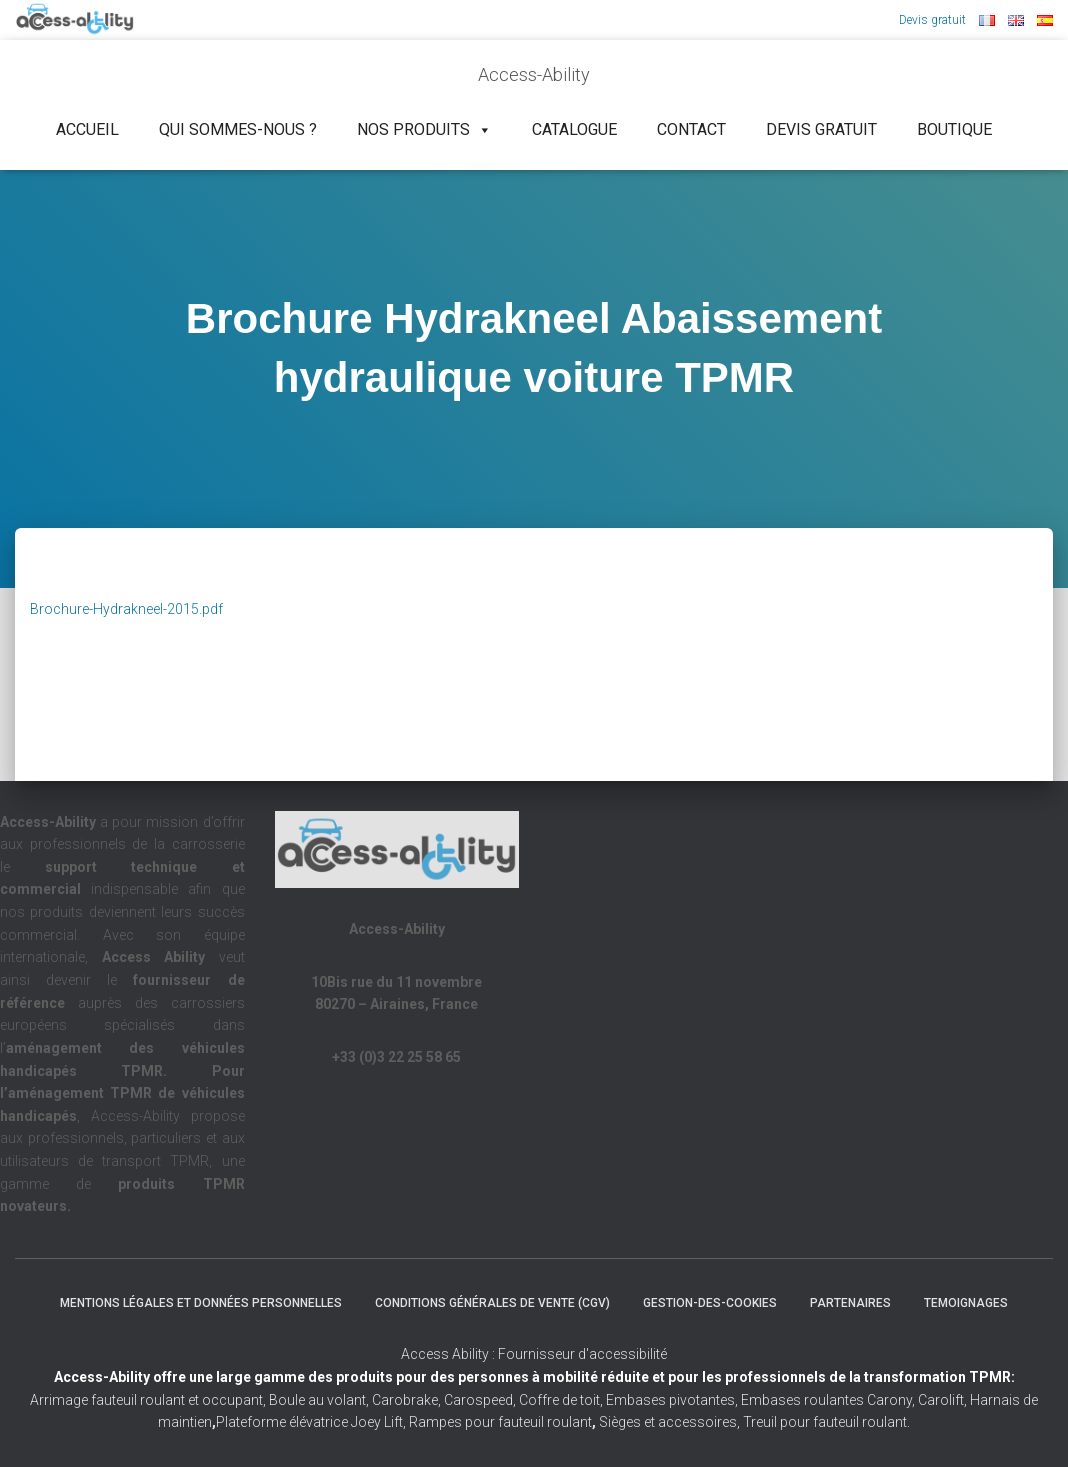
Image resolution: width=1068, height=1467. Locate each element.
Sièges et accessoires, (669, 1422)
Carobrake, (405, 1400)
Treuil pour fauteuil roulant (825, 1422)
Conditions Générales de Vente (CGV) (492, 1303)
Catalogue (574, 129)
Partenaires (850, 1303)
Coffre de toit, (562, 1400)
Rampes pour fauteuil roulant (502, 1422)
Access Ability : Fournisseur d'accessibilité (534, 1354)
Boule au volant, (319, 1400)
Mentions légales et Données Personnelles (201, 1303)
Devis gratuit (932, 20)
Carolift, (942, 1400)
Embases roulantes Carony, (828, 1400)
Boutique (954, 129)
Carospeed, (480, 1400)
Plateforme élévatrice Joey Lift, (312, 1422)
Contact (691, 129)
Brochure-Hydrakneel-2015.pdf (126, 609)
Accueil (87, 129)
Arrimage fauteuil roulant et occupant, (149, 1400)
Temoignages (966, 1303)
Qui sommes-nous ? (238, 129)
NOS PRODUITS (424, 130)
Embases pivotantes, (673, 1400)
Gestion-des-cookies (710, 1303)
